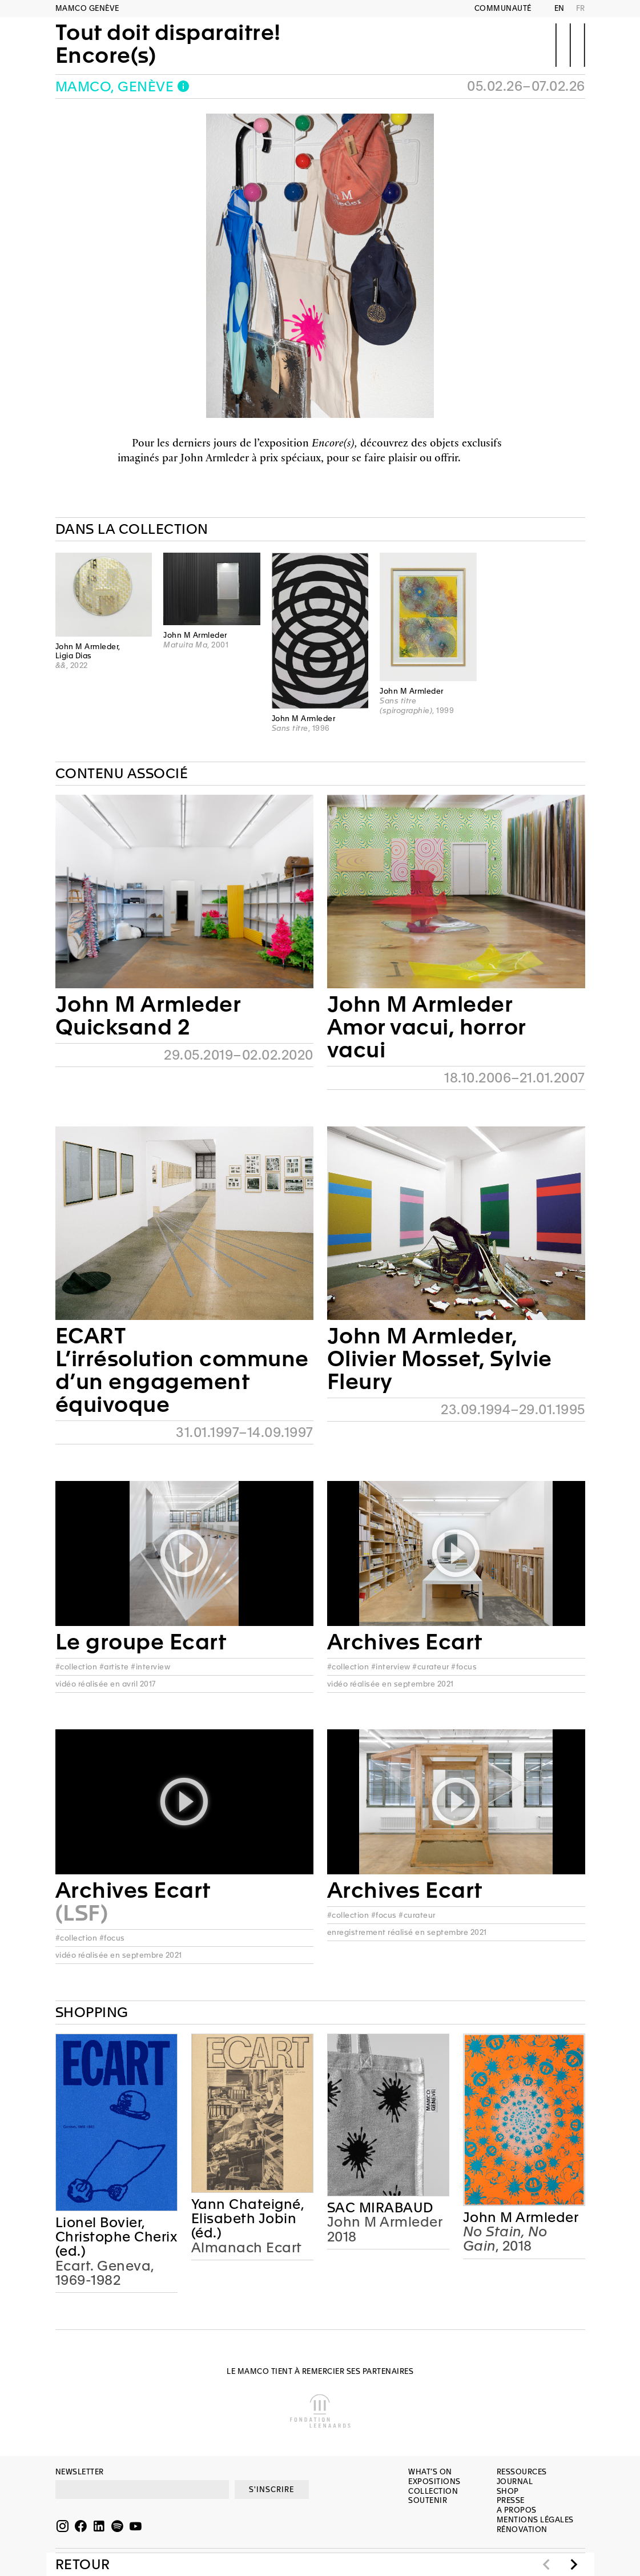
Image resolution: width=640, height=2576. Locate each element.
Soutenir (427, 2500)
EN (559, 8)
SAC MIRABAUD (380, 2208)
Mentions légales (535, 2519)
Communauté (503, 8)
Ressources (522, 2472)
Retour (82, 2564)
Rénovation (522, 2529)
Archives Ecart (404, 1642)
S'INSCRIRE (271, 2489)
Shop (508, 2491)
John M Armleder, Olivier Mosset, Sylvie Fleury (439, 1358)
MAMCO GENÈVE (87, 8)
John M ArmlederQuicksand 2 (148, 1016)
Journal (515, 2481)
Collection (433, 2491)
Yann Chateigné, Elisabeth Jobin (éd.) (247, 2219)
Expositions (434, 2481)
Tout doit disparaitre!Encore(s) (168, 44)
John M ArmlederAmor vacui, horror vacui (426, 1027)
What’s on (430, 2472)
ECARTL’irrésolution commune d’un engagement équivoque (182, 1370)
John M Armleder (521, 2218)
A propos (517, 2510)
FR (580, 8)
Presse (511, 2500)
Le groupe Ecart (141, 1642)
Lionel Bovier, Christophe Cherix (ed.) (116, 2237)
